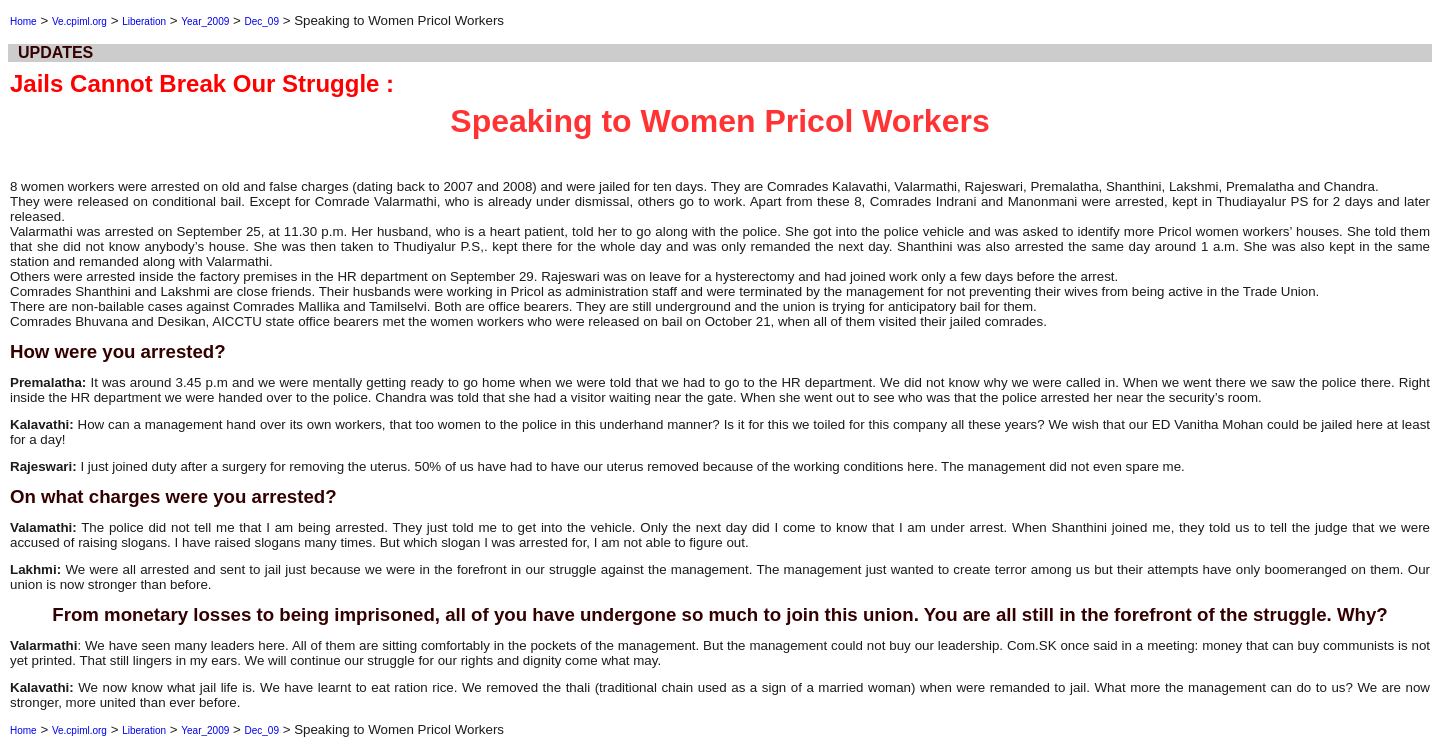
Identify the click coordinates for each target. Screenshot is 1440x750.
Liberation (144, 21)
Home (23, 21)
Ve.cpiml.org (79, 21)
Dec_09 (261, 21)
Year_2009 (205, 21)
